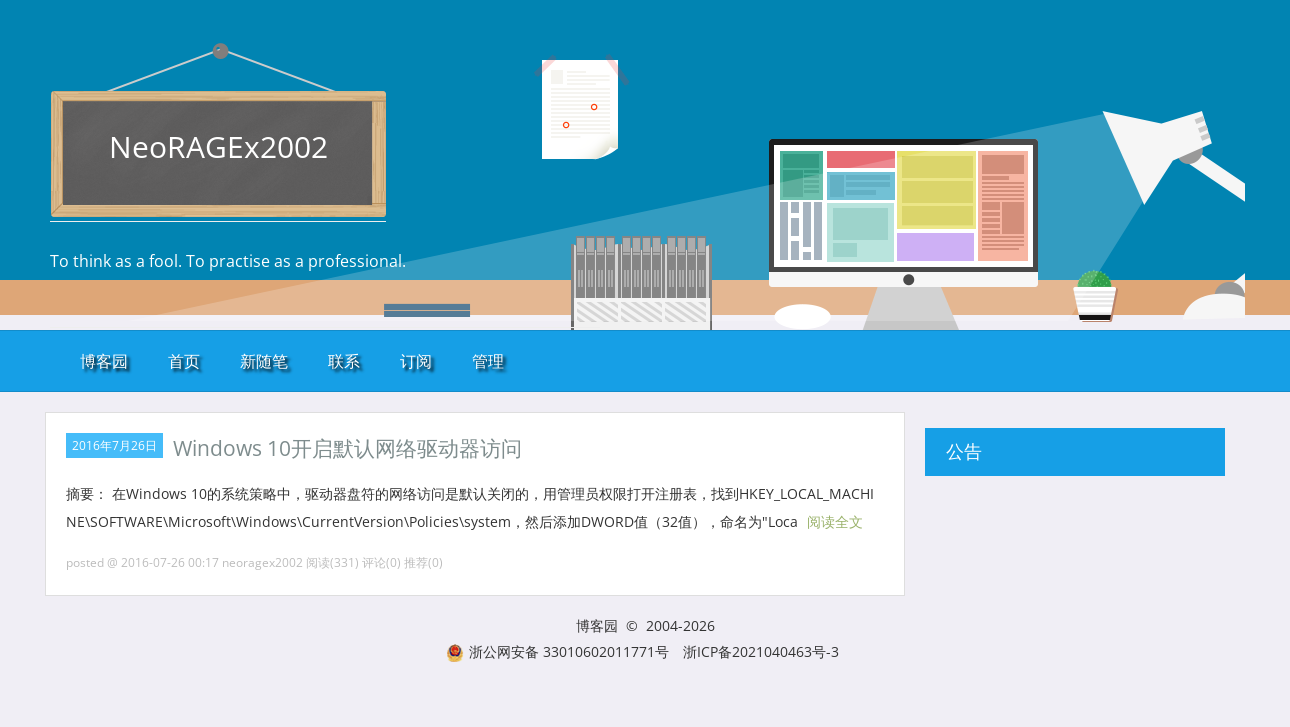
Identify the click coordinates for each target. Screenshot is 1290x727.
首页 (184, 361)
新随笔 (264, 361)
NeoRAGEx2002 (218, 146)
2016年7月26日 (114, 445)
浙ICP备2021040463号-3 (761, 651)
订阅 (416, 361)
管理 (488, 361)
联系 (344, 361)
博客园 (104, 361)
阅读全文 (835, 521)
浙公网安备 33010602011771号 (557, 651)
